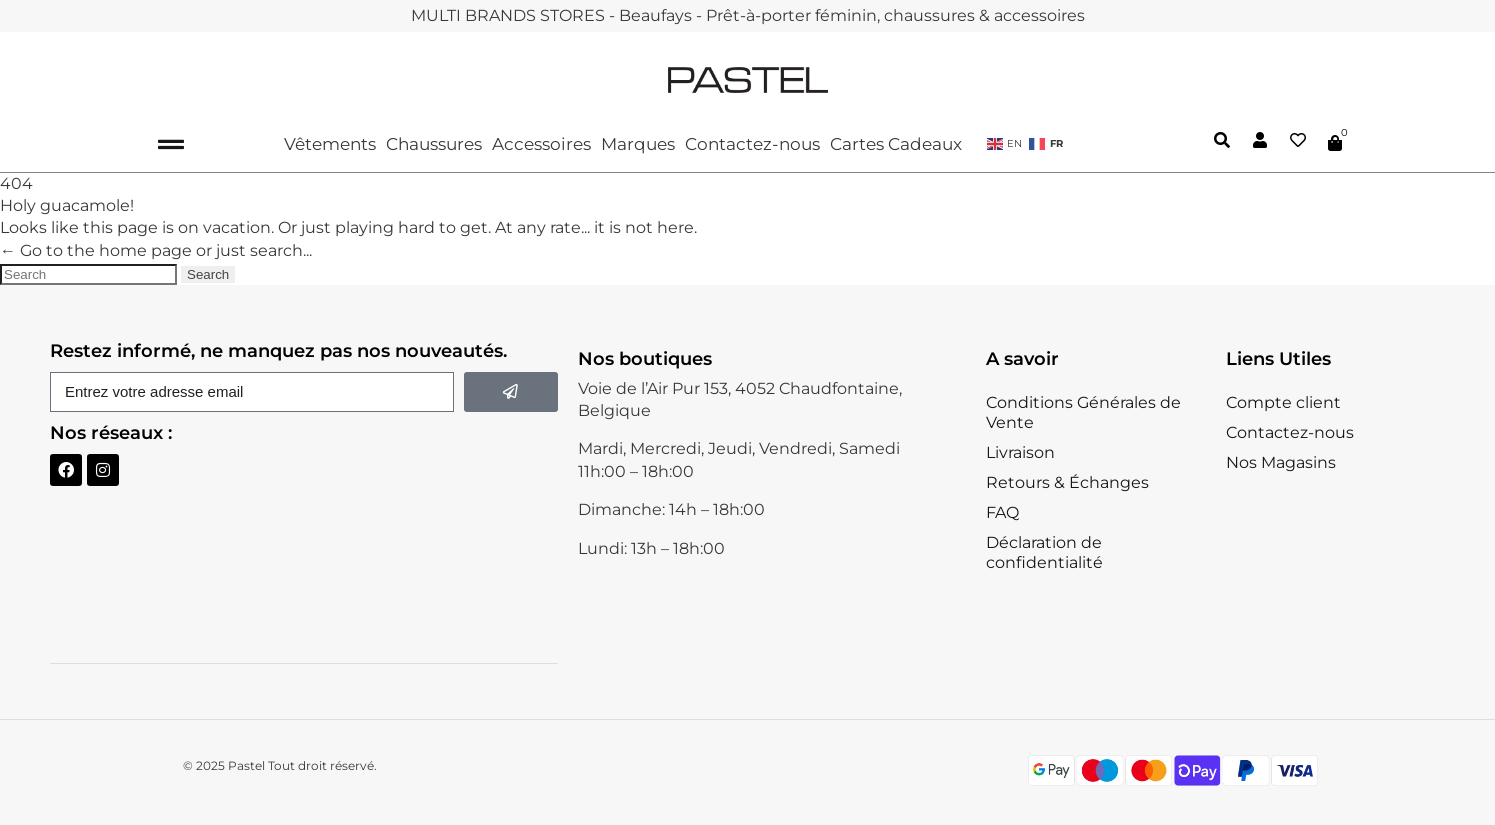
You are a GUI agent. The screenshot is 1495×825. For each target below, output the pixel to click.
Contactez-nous (752, 144)
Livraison (1020, 452)
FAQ (1002, 512)
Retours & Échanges (1067, 482)
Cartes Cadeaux (896, 144)
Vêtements (330, 144)
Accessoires (541, 144)
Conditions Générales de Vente (1083, 412)
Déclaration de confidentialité (1044, 552)
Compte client (1283, 402)
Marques (638, 144)
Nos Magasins (1281, 462)
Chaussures (434, 144)
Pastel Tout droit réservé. (302, 765)
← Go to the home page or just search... (156, 250)
